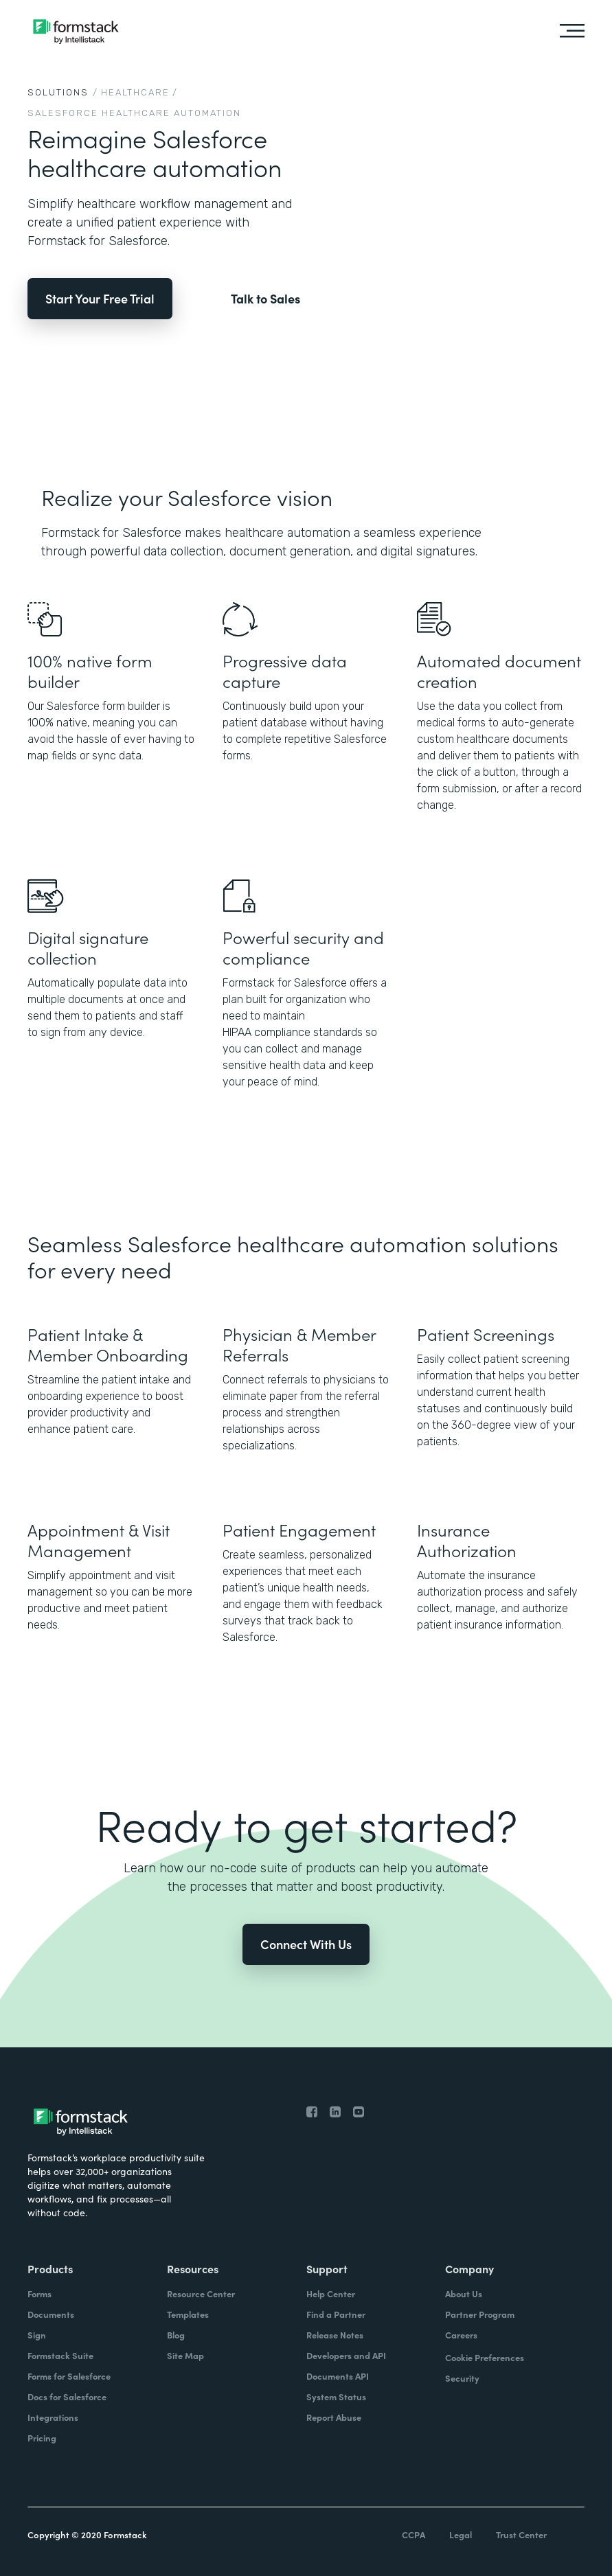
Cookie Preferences (484, 2357)
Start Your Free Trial (100, 298)
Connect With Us (306, 1944)
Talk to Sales (265, 298)
